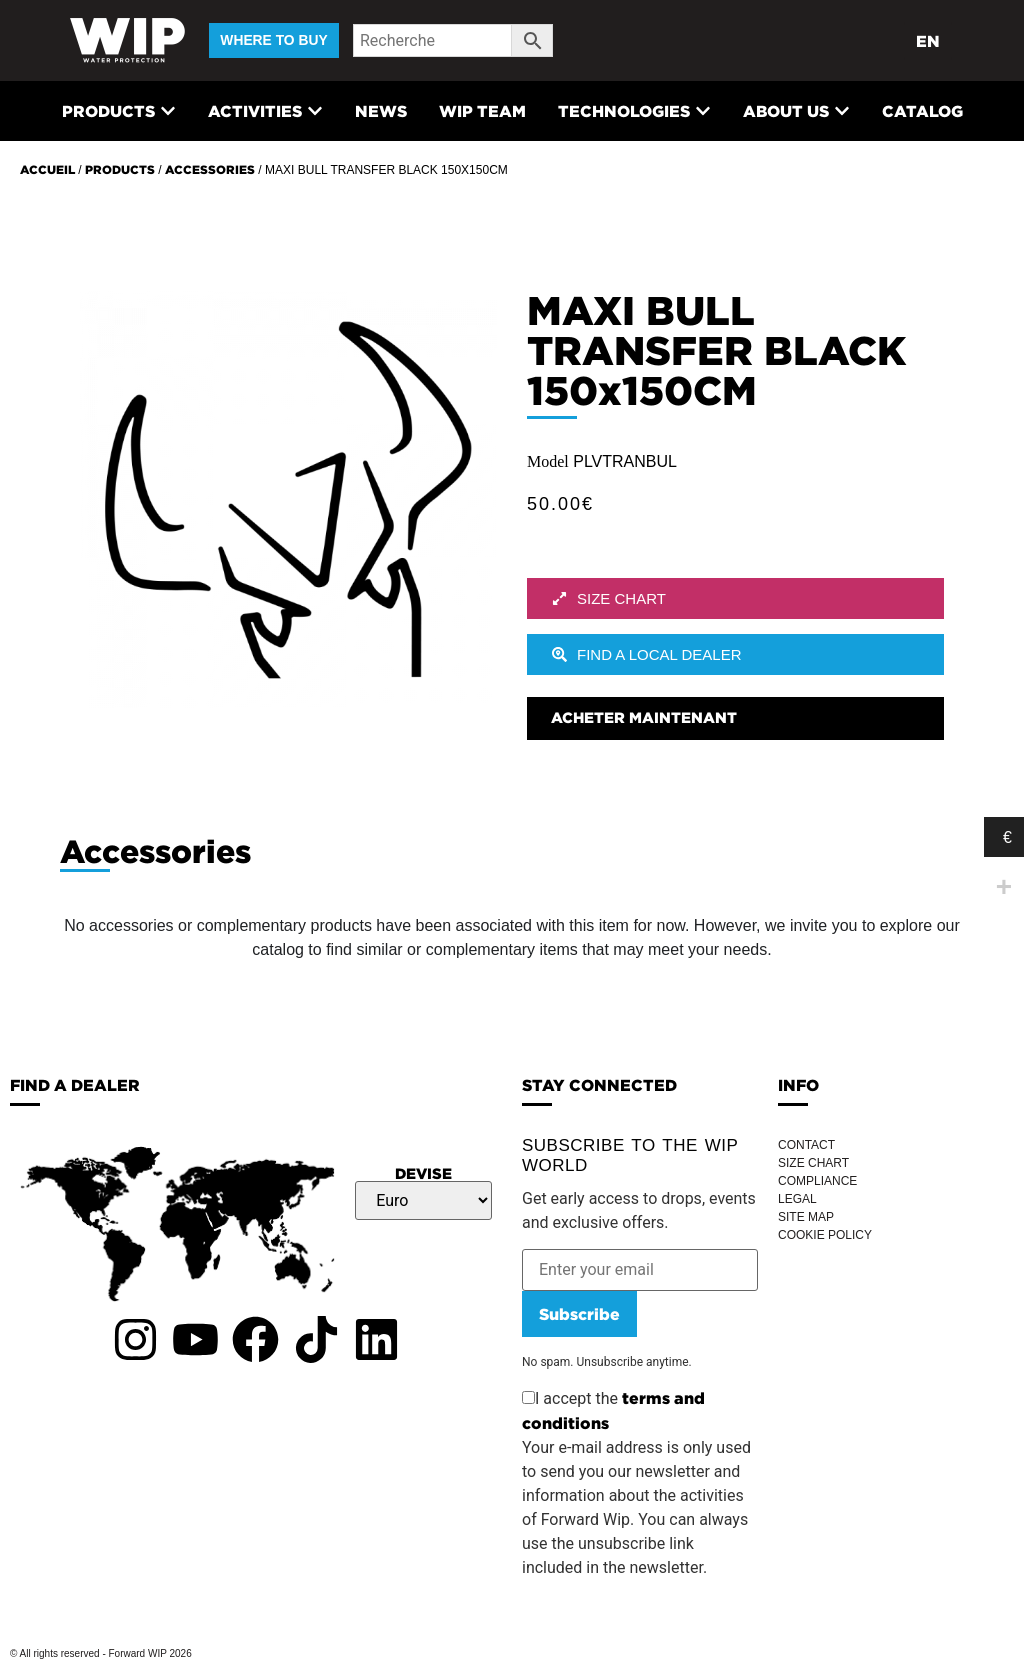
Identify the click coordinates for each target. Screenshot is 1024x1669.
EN (928, 41)
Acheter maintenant (644, 717)
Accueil (47, 169)
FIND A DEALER (75, 1085)
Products (120, 169)
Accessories (210, 169)
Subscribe (579, 1314)
